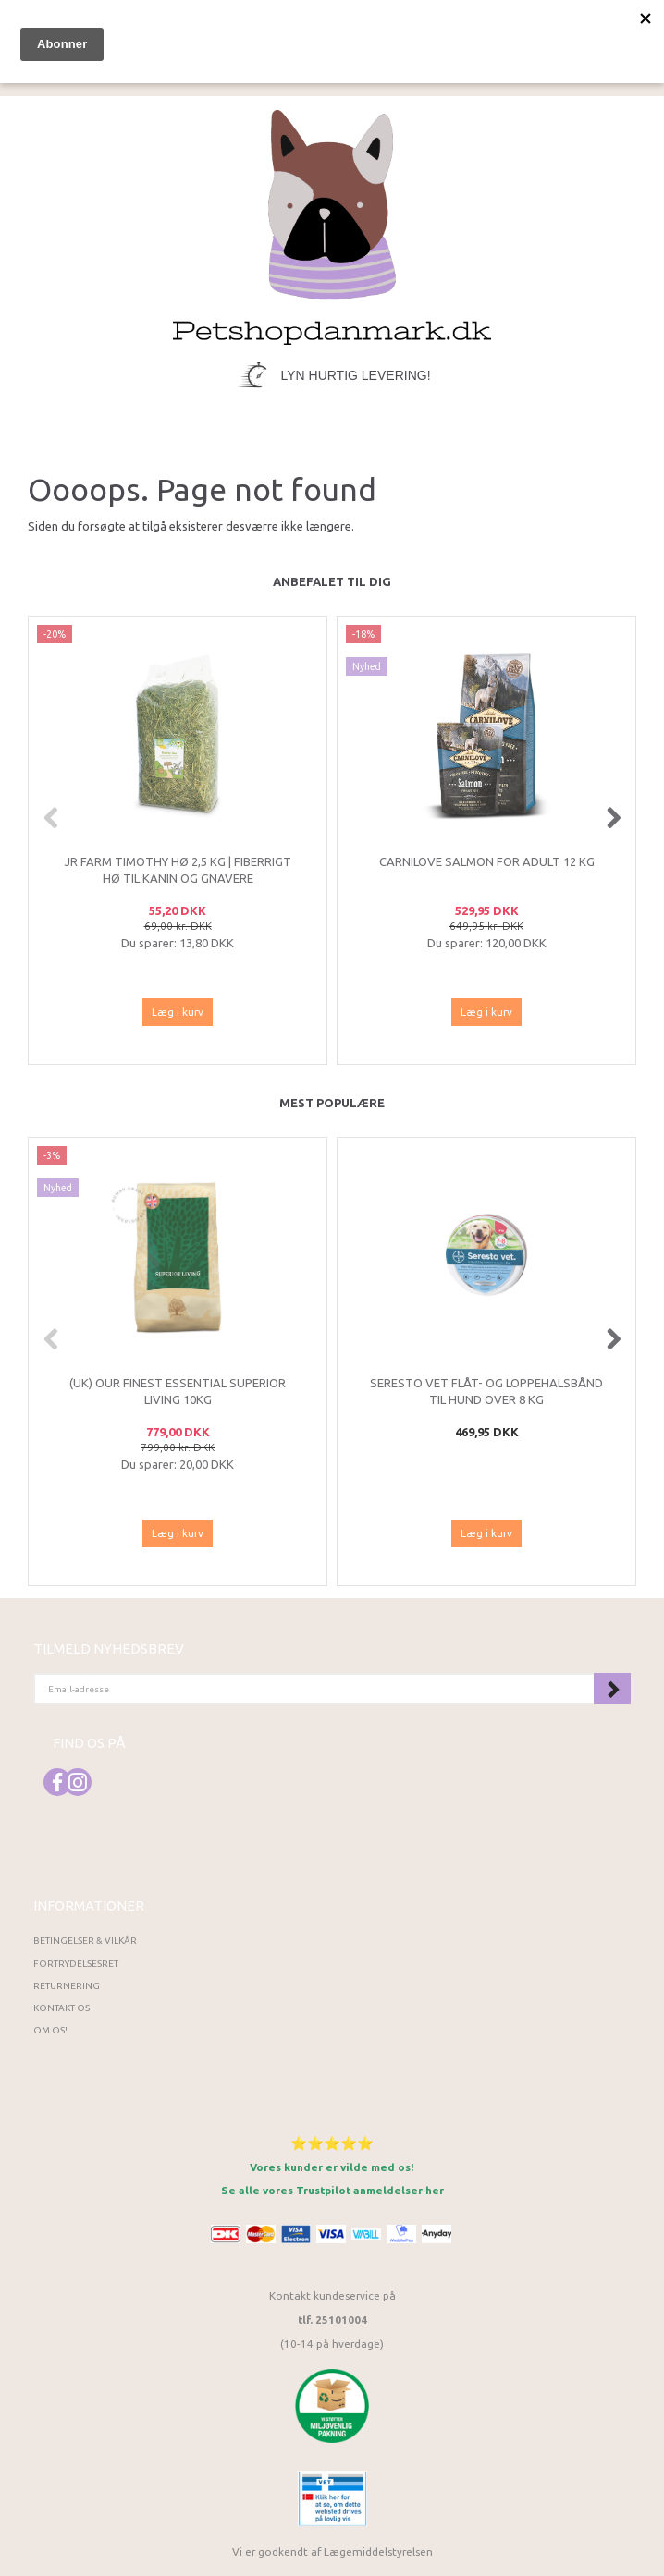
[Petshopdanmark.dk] (332, 225)
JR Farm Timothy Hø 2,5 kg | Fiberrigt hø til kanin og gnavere (178, 870)
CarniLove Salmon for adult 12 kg (487, 861)
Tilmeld (612, 1688)
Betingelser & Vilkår (85, 1940)
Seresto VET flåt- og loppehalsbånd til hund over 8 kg (486, 1391)
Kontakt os (61, 2008)
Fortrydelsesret (75, 1964)
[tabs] (460, 29)
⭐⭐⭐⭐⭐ (332, 2143)
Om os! (50, 2030)
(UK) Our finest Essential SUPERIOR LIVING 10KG (177, 1391)
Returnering (66, 1986)
